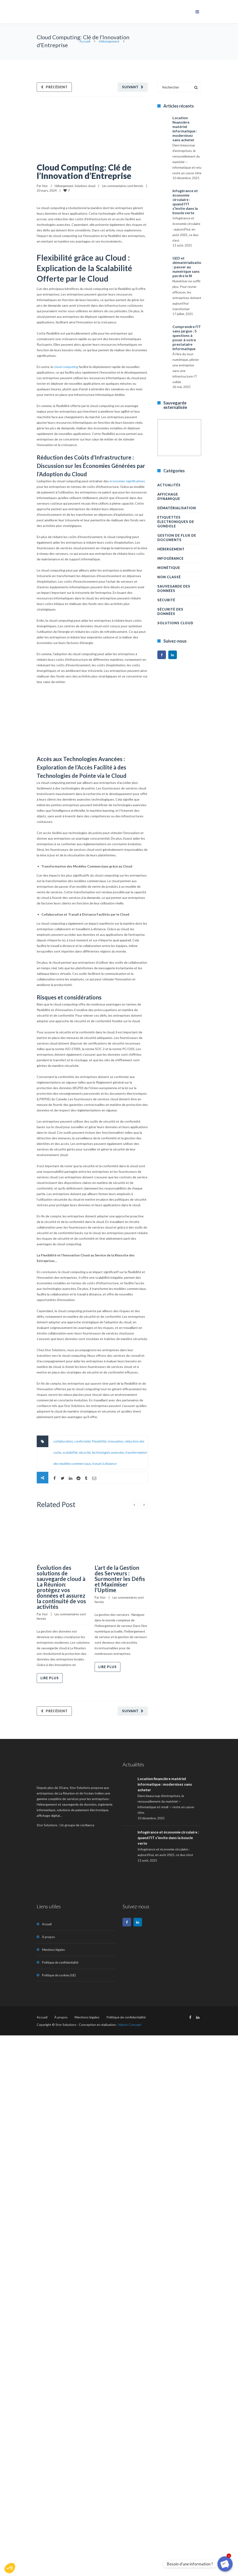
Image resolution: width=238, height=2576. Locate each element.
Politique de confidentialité (60, 1907)
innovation (110, 1402)
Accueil (87, 41)
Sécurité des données (179, 595)
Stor (44, 186)
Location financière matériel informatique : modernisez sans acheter (186, 128)
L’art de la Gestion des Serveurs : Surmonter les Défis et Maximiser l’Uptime (119, 1539)
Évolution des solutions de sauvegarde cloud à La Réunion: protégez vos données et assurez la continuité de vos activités (63, 1545)
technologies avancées (95, 1413)
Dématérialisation (176, 494)
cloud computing (66, 361)
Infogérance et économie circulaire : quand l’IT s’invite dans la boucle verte (186, 199)
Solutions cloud (84, 186)
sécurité (73, 1413)
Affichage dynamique (179, 484)
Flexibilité (95, 1402)
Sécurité (165, 586)
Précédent (56, 87)
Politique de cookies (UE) (58, 1919)
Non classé (168, 563)
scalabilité (60, 1413)
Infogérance (170, 544)
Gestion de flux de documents (176, 523)
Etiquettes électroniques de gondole (175, 507)
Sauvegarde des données (173, 574)
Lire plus (49, 1633)
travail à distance (96, 1424)
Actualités (168, 475)
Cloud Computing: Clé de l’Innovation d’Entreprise (83, 171)
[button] (9, 2568)
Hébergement (111, 41)
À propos (48, 1881)
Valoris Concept (127, 1969)
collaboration (62, 1402)
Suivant (130, 87)
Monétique (168, 553)
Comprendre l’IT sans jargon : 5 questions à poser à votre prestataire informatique (185, 333)
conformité (79, 1402)
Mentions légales (53, 1894)
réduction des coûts (132, 1402)
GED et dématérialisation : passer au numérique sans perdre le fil (186, 262)
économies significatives (125, 470)
